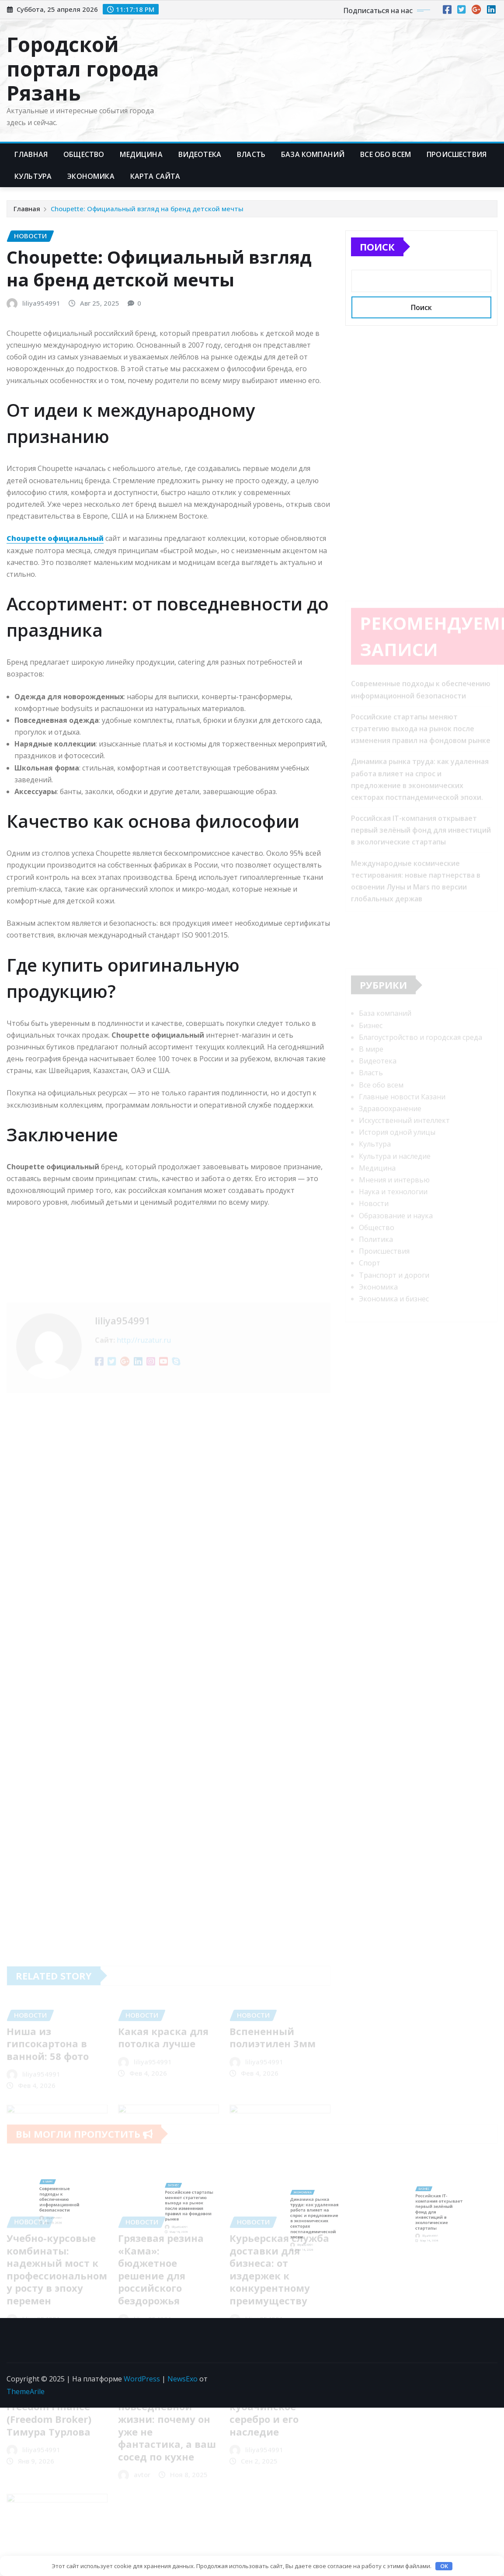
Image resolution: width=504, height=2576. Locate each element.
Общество (83, 154)
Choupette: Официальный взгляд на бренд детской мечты (147, 208)
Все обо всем (385, 154)
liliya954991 (41, 303)
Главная (31, 154)
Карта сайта (155, 176)
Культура (33, 176)
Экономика (90, 176)
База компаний (312, 154)
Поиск (377, 246)
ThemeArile (26, 2391)
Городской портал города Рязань (83, 68)
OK (444, 2566)
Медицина (141, 154)
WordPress (142, 2379)
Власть (251, 154)
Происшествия (457, 154)
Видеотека (199, 154)
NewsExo (182, 2379)
